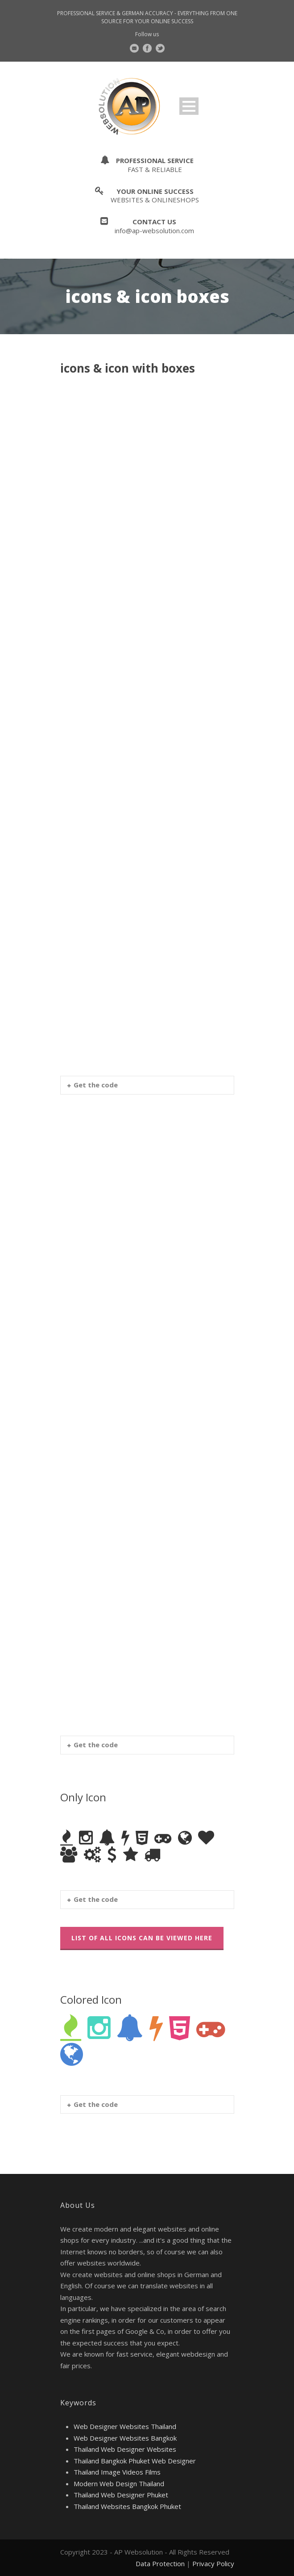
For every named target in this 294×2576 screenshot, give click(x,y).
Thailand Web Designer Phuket (121, 2494)
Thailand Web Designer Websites (125, 2449)
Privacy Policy (213, 2563)
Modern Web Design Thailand (119, 2483)
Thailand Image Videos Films (117, 2471)
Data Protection (160, 2563)
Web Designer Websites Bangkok (125, 2437)
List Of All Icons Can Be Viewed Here (141, 1938)
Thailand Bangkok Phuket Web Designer (135, 2460)
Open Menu (189, 106)
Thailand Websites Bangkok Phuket (127, 2506)
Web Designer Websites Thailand (125, 2426)
